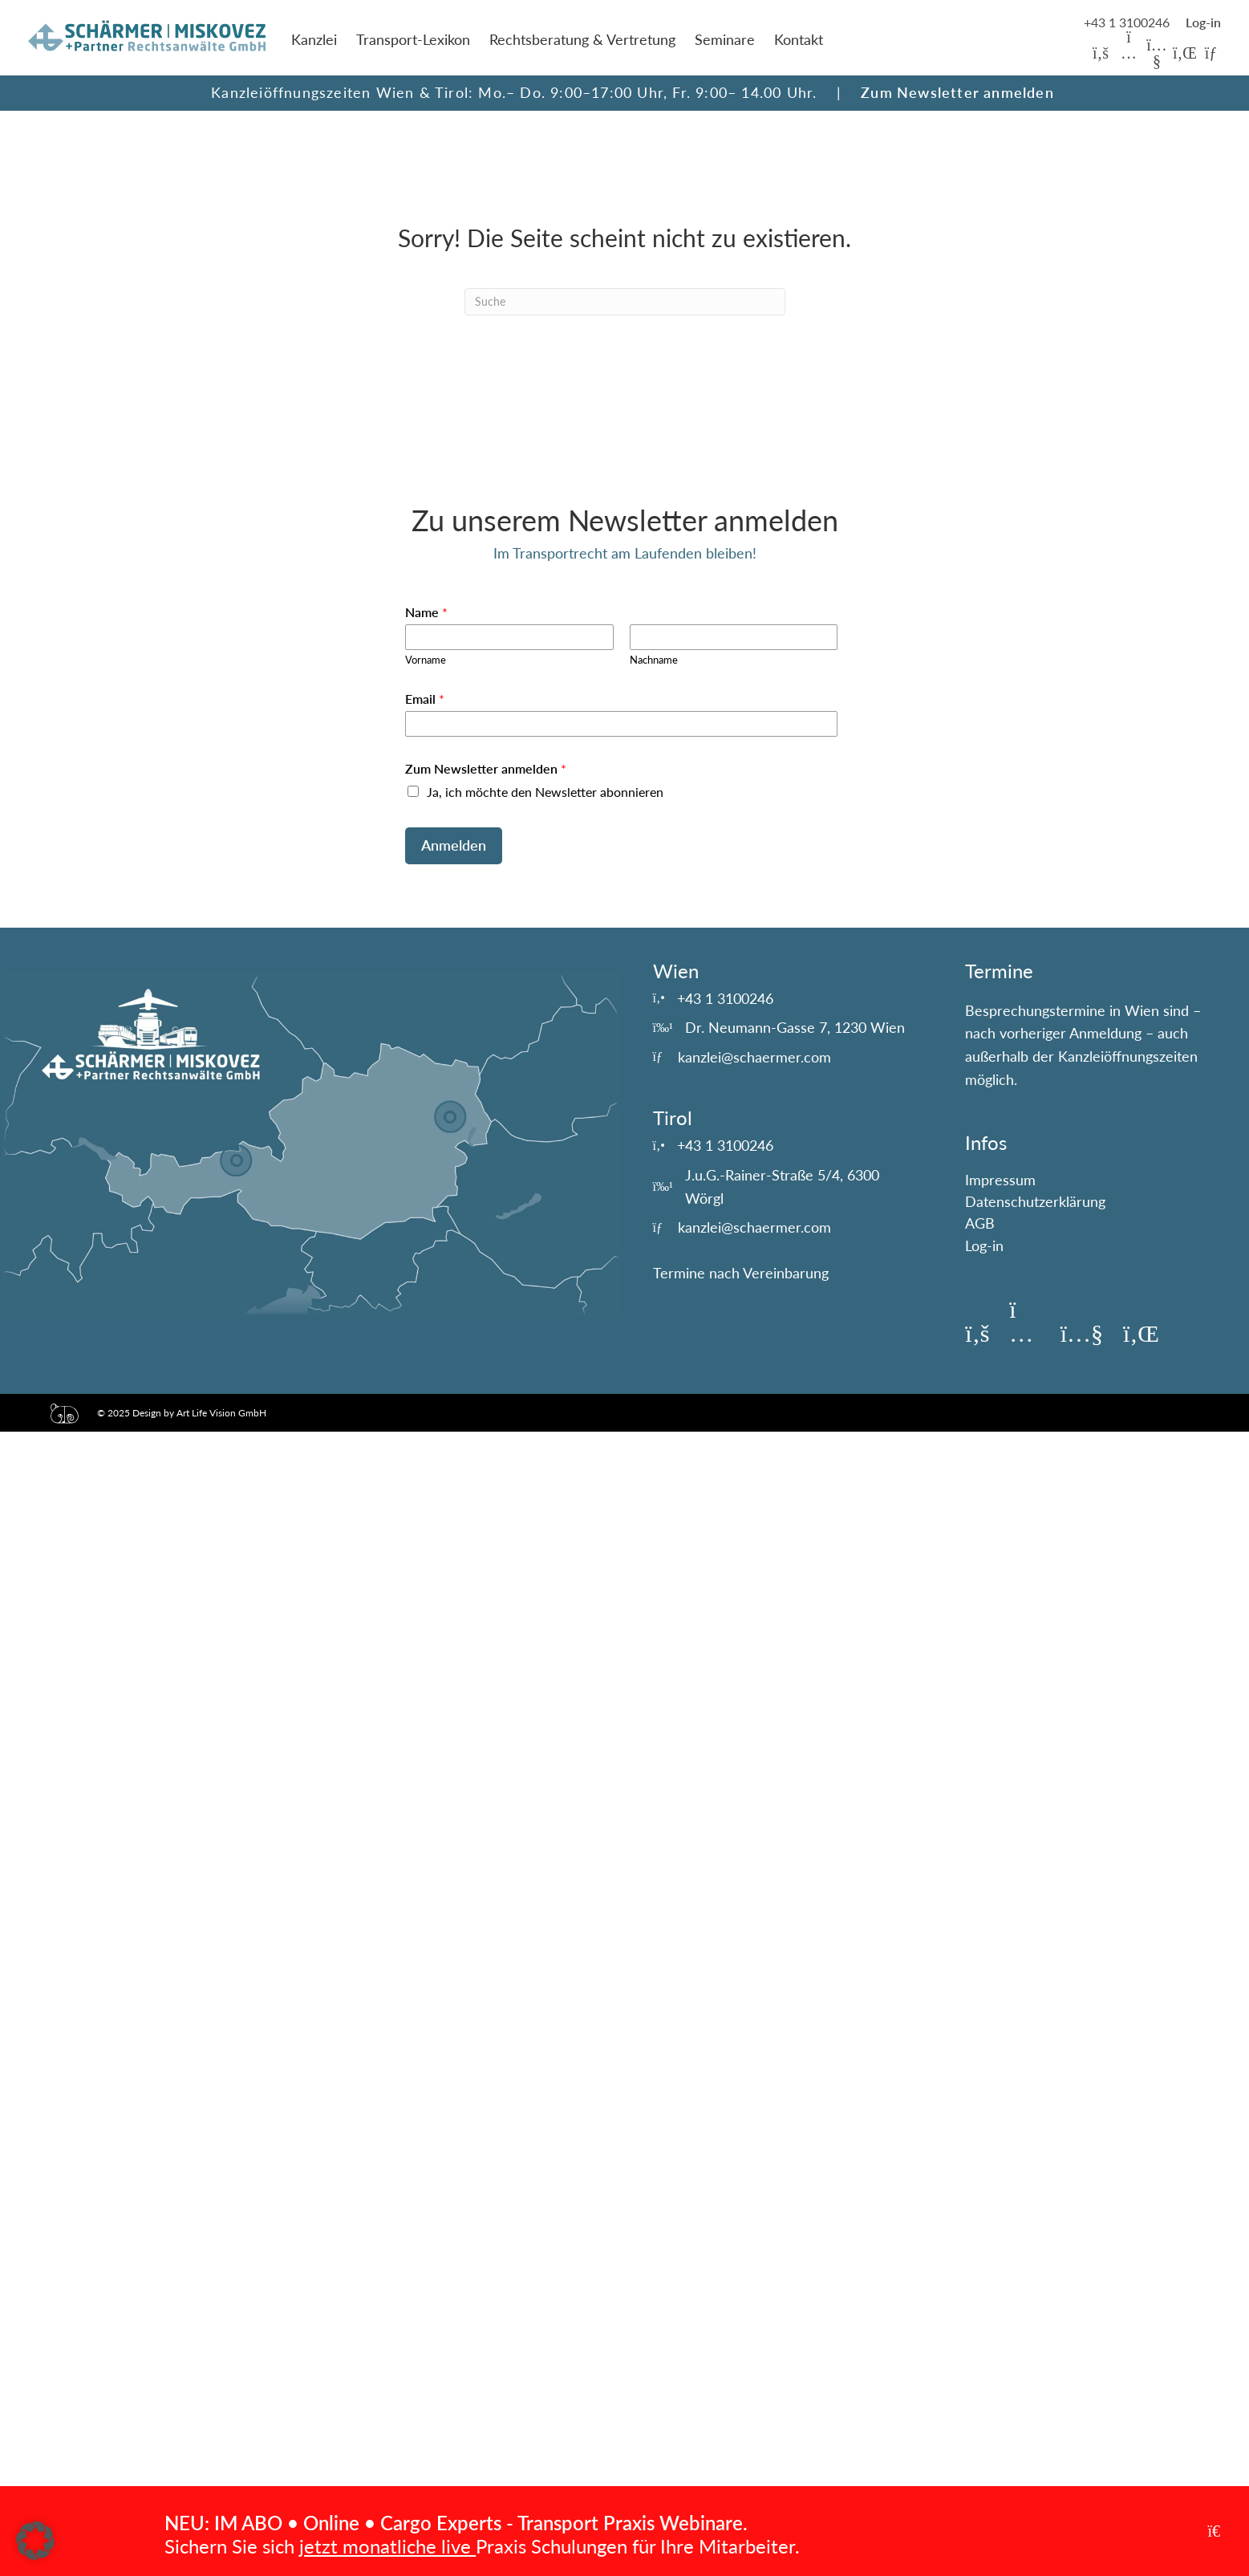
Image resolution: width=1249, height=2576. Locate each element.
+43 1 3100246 (1128, 22)
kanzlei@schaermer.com (754, 1057)
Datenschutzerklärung (1035, 1201)
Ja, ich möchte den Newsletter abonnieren (545, 791)
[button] (1101, 53)
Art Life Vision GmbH (221, 1413)
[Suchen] (624, 301)
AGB (980, 1223)
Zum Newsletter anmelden (957, 92)
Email (424, 698)
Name (426, 612)
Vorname (425, 659)
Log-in (984, 1245)
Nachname (654, 659)
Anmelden (453, 845)
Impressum (1000, 1179)
